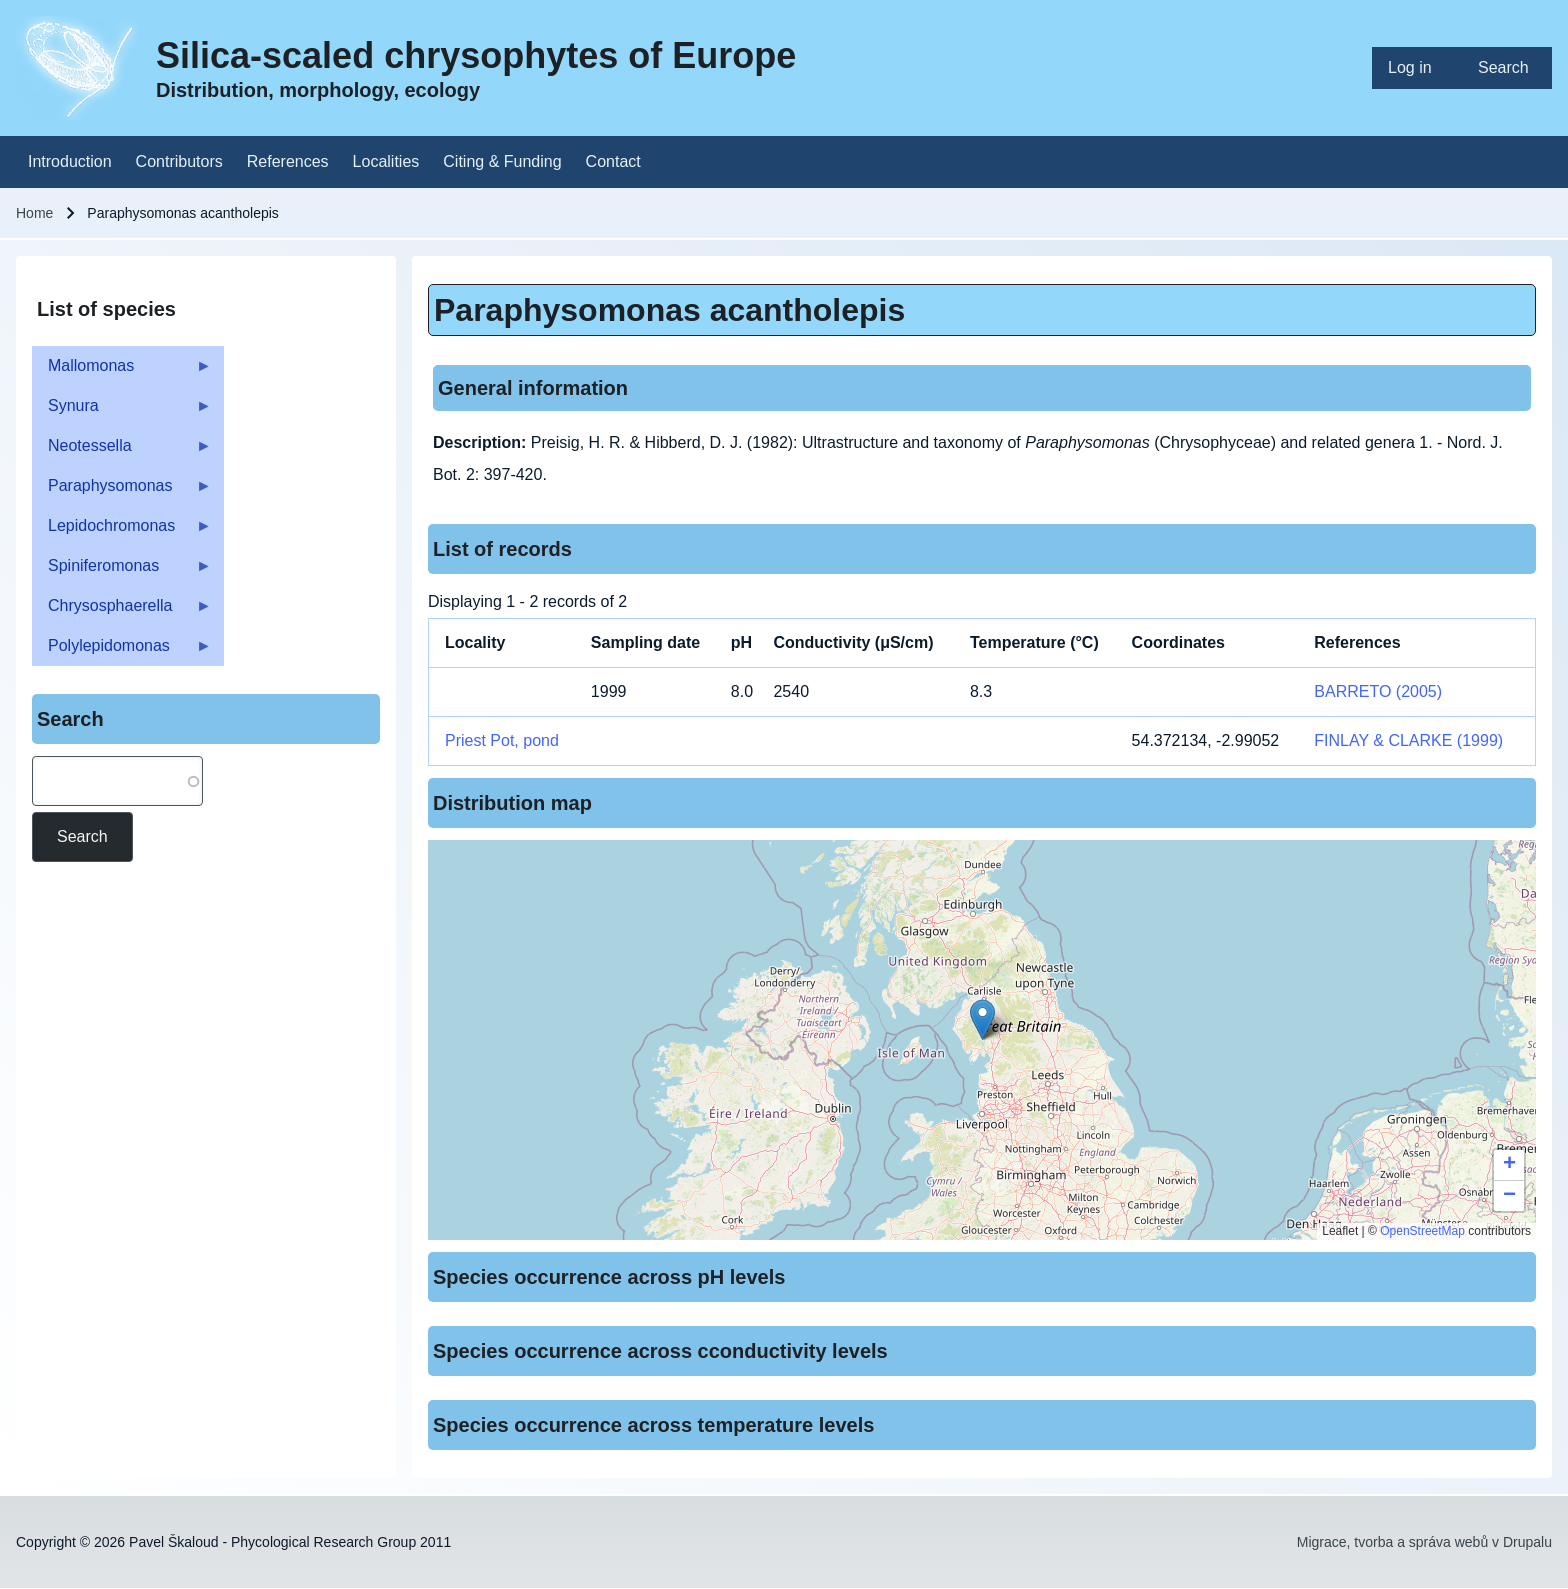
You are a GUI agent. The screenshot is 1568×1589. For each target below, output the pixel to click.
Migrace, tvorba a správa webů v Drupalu (1424, 1542)
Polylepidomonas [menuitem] (122, 651)
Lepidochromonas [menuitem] (122, 531)
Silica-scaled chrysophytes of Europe (476, 55)
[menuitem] (1417, 68)
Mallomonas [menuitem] (122, 371)
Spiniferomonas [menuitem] (122, 571)
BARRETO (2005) (1378, 691)
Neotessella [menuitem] (122, 451)
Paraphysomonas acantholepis (669, 310)
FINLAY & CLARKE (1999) (1408, 740)
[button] (982, 1019)
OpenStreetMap (1422, 1231)
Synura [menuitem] (122, 411)
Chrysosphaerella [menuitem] (122, 611)
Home (34, 213)
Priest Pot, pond (502, 740)
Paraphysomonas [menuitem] (122, 491)
